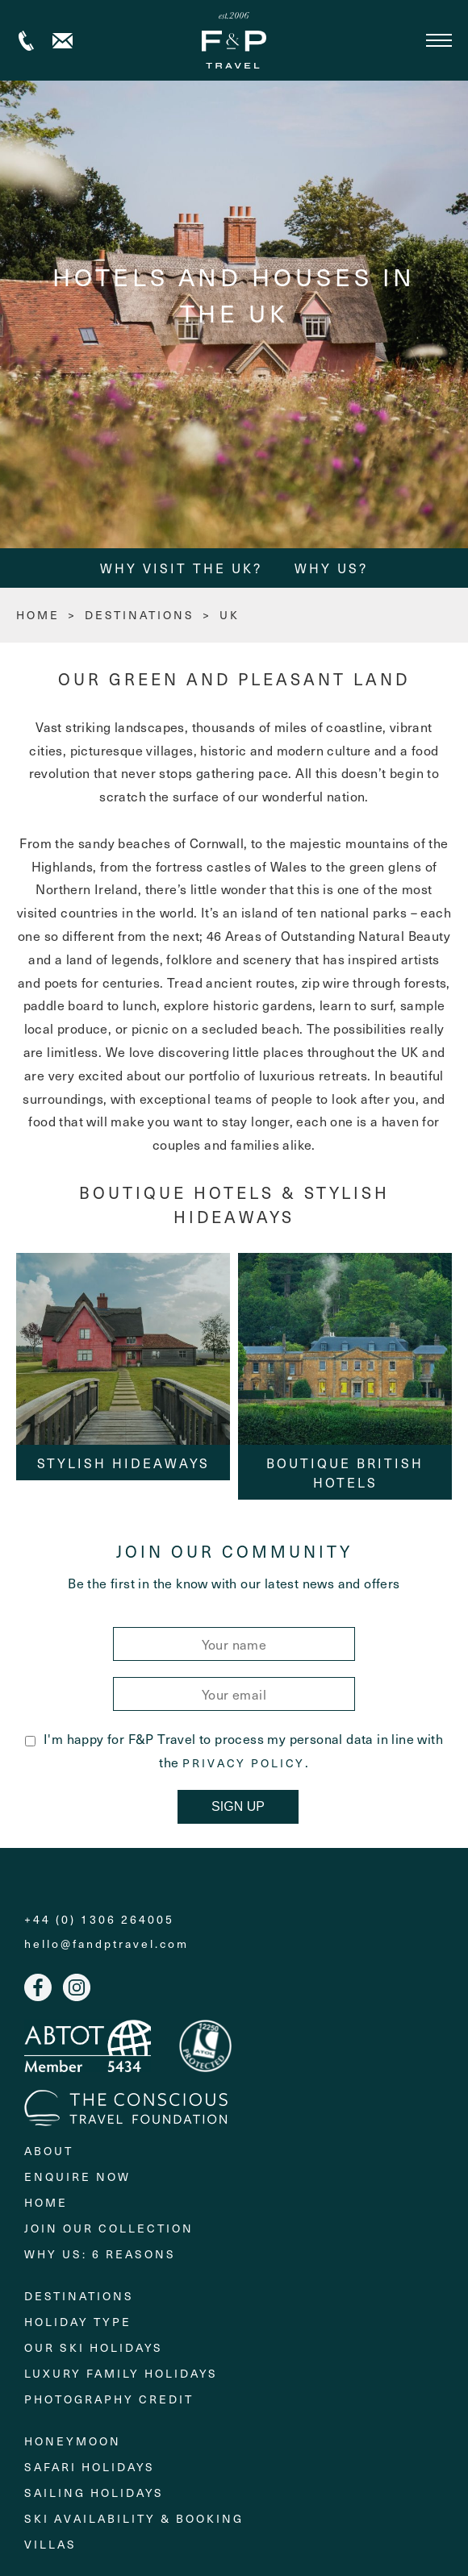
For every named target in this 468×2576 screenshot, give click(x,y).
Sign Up (238, 1806)
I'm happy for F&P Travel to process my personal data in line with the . (234, 1750)
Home (46, 2202)
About (48, 2150)
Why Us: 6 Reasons (100, 2253)
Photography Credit (109, 2399)
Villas (50, 2544)
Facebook (38, 1987)
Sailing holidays (94, 2492)
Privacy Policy (243, 1763)
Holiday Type (78, 2321)
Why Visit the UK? (181, 567)
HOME (38, 614)
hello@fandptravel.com (106, 1944)
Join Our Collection (109, 2228)
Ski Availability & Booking (134, 2518)
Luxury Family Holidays (121, 2373)
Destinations (139, 614)
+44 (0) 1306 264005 (26, 41)
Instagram (76, 1987)
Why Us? (331, 567)
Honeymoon (72, 2440)
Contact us (62, 41)
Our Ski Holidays (93, 2347)
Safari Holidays (89, 2466)
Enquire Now (77, 2176)
